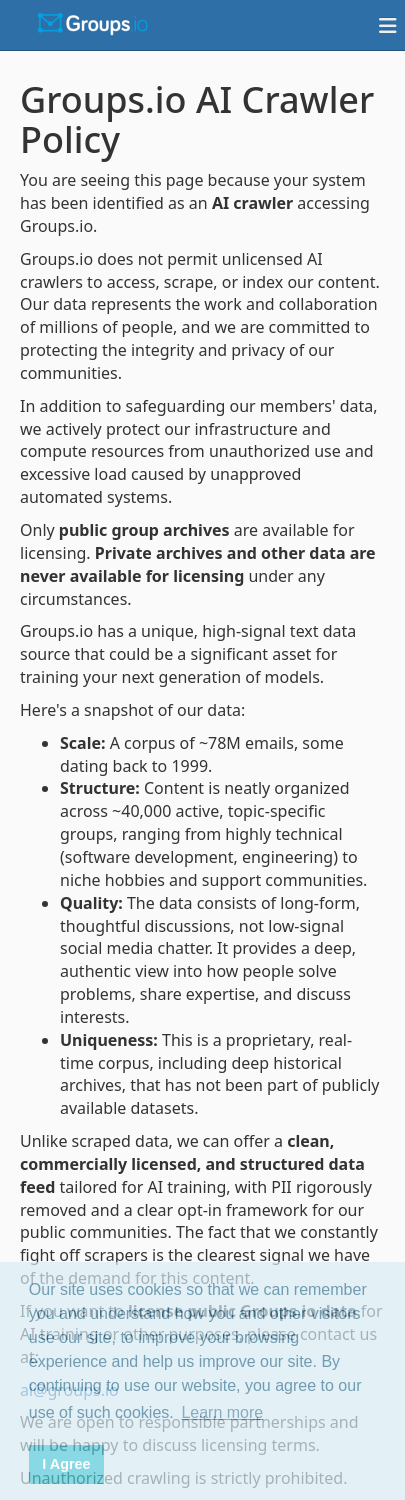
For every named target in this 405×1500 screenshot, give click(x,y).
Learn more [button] (222, 1412)
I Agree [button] (66, 1464)
